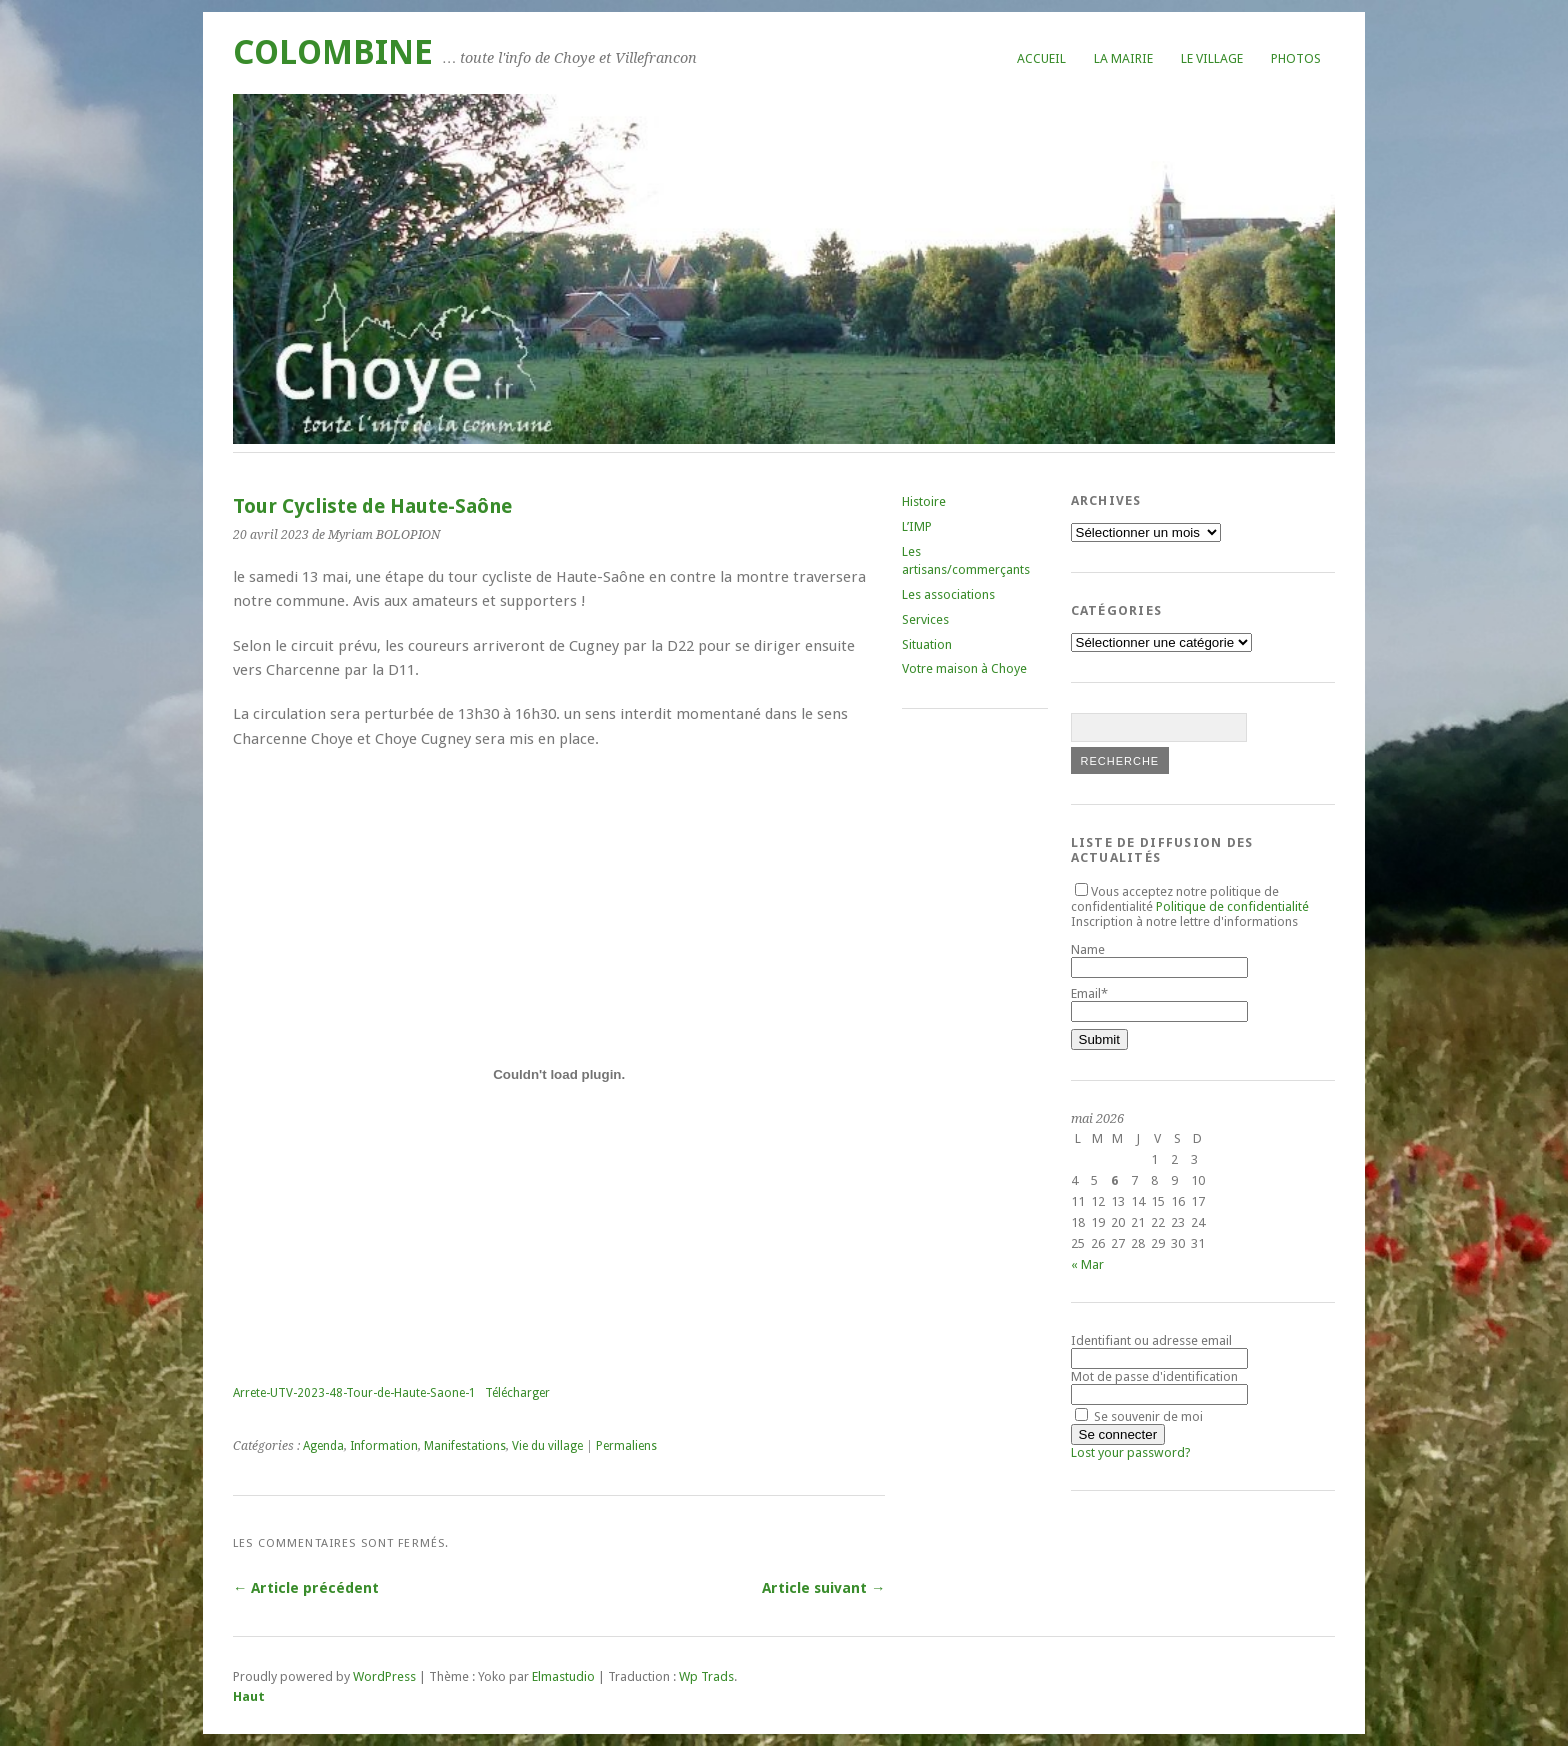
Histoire (924, 501)
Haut (249, 1696)
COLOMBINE (333, 52)
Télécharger (517, 1393)
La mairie (1123, 58)
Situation (927, 644)
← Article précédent (306, 1588)
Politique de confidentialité (1232, 906)
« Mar (1087, 1264)
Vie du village (547, 1446)
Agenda (323, 1446)
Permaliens (626, 1446)
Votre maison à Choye (964, 668)
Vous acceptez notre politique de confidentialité (1190, 899)
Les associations (948, 594)
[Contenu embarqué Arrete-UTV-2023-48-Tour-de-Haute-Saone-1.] (559, 1074)
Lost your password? (1131, 1452)
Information (384, 1446)
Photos (1296, 58)
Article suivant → (823, 1588)
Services (925, 619)
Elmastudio (563, 1676)
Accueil (1041, 58)
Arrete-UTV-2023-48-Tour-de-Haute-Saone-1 (354, 1393)
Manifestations (465, 1446)
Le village (1212, 58)
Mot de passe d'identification (1154, 1376)
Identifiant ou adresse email (1151, 1340)
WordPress (384, 1676)
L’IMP (917, 526)
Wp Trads (706, 1676)
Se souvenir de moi (1139, 1416)
